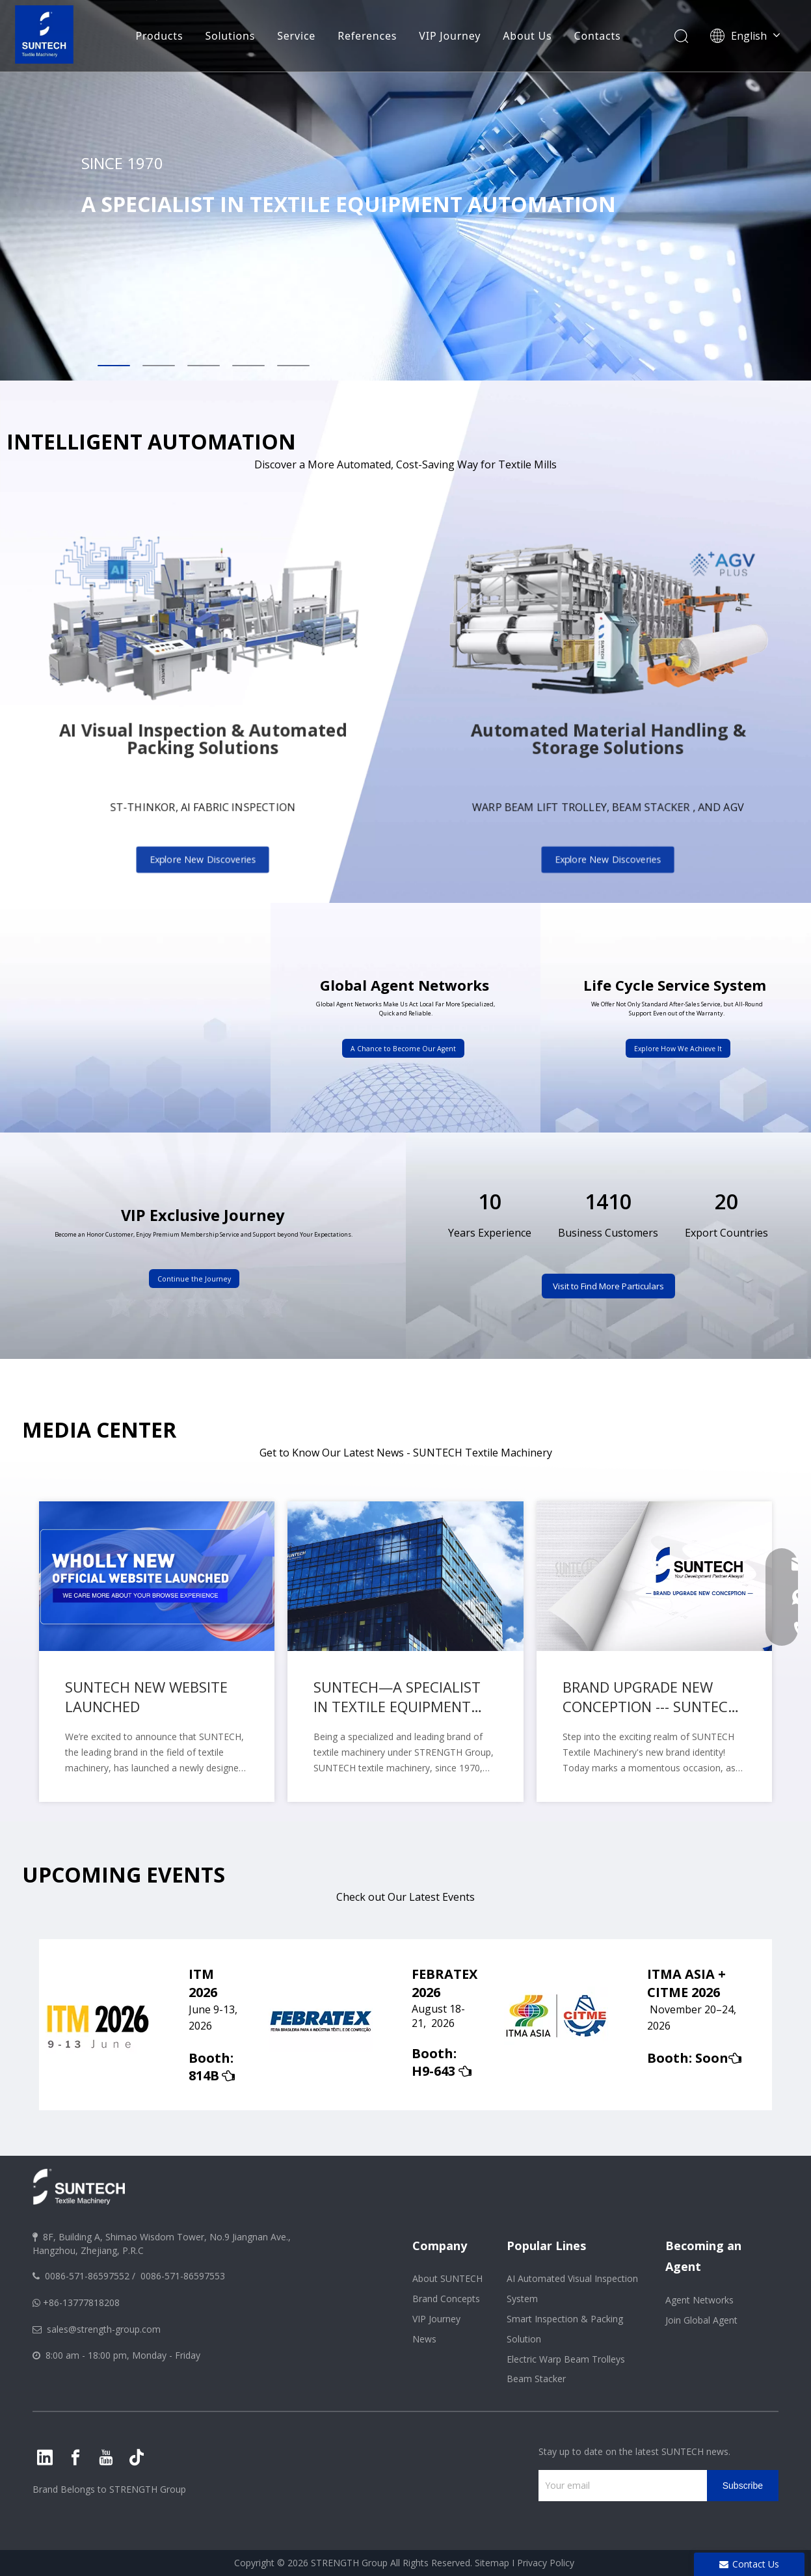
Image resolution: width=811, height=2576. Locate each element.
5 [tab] (293, 365)
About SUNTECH (447, 2278)
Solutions (230, 36)
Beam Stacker (536, 2378)
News (424, 2339)
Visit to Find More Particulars (608, 1286)
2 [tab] (158, 365)
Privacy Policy (545, 2562)
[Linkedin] (45, 2457)
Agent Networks (699, 2300)
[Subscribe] (742, 2485)
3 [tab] (203, 365)
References (367, 36)
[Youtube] (106, 2457)
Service (296, 36)
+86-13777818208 (81, 2302)
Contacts (597, 36)
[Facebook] (75, 2457)
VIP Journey (450, 36)
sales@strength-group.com (104, 2329)
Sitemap (492, 2562)
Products (159, 36)
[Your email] (619, 2485)
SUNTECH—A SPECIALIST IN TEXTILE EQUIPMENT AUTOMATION (397, 1696)
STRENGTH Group (146, 2489)
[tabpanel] (405, 190)
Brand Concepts (446, 2298)
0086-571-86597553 (182, 2276)
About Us (527, 36)
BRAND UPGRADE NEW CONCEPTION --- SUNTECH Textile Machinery (650, 1696)
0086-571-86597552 (87, 2276)
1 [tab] (114, 365)
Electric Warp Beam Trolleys (566, 2359)
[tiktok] (136, 2457)
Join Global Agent (701, 2320)
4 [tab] (248, 365)
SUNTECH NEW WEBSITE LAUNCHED (146, 1696)
